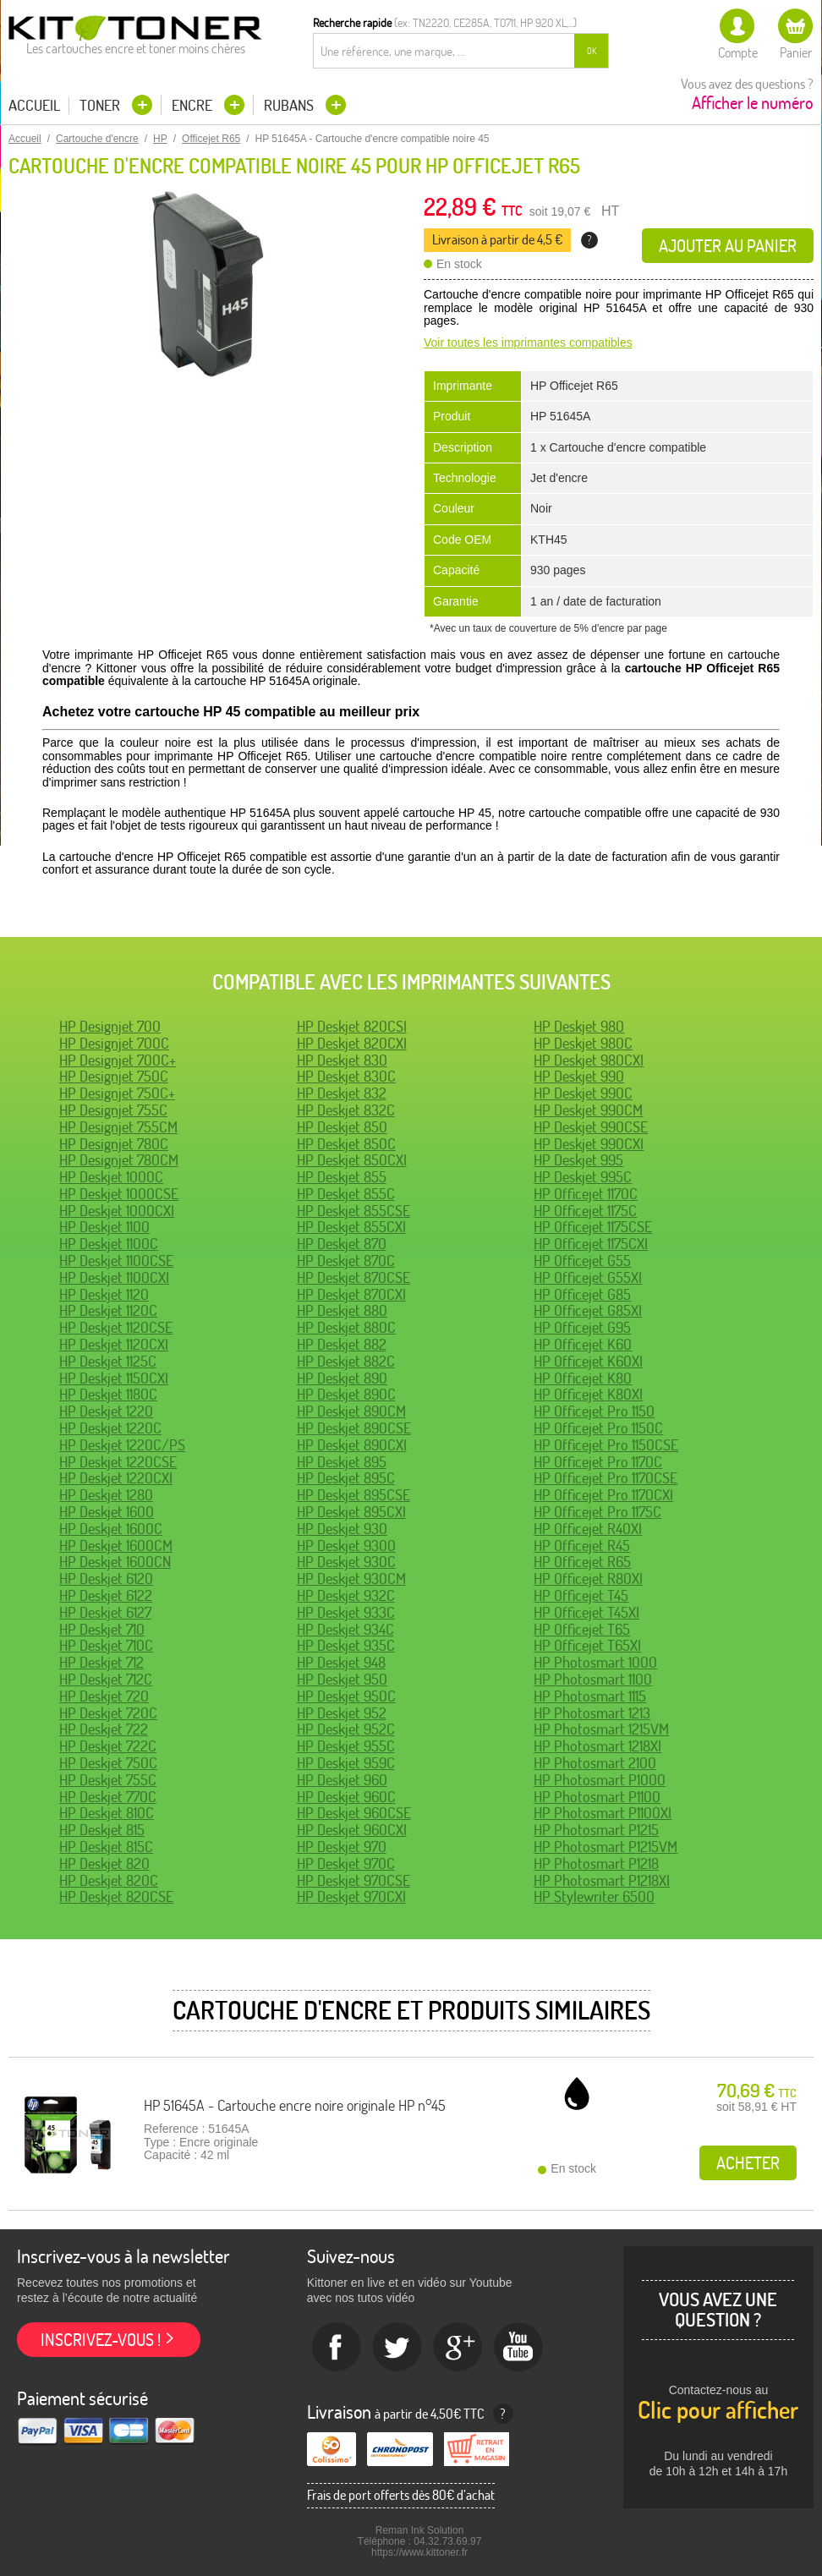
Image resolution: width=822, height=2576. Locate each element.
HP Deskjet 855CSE (353, 1210)
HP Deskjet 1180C (108, 1394)
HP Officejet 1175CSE (593, 1226)
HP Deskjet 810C (106, 1812)
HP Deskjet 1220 (106, 1411)
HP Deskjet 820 (104, 1863)
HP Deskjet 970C (346, 1863)
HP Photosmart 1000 (595, 1662)
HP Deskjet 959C (346, 1763)
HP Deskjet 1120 (104, 1294)
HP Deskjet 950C (346, 1696)
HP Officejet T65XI (587, 1645)
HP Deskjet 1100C (108, 1243)
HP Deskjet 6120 (106, 1578)
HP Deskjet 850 (342, 1127)
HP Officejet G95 (582, 1327)
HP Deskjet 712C (105, 1679)
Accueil (34, 105)
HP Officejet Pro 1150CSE (606, 1445)
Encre (194, 105)
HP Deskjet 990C (583, 1093)
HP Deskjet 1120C (108, 1310)
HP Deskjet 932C (346, 1595)
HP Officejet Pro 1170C (598, 1462)
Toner (101, 105)
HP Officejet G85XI (588, 1310)
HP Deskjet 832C (346, 1110)
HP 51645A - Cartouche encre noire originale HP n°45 (295, 2105)
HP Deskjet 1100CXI (114, 1277)
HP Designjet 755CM (118, 1127)
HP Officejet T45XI (586, 1612)
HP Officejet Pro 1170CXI (603, 1494)
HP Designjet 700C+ (117, 1060)
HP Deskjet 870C (346, 1260)
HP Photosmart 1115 (590, 1696)
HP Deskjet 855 (341, 1177)
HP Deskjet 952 (341, 1713)
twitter (397, 2347)
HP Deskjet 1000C (111, 1177)
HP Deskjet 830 (342, 1060)
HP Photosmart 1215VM (601, 1729)
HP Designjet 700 (110, 1026)
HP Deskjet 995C (583, 1177)
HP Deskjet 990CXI (589, 1144)
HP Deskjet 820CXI (352, 1043)
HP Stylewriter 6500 (594, 1896)
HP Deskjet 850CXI (352, 1160)
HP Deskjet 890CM (351, 1411)
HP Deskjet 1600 (106, 1511)
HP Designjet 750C (113, 1076)
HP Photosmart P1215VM (605, 1846)
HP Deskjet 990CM (588, 1110)
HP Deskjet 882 (341, 1344)
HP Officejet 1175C (585, 1210)
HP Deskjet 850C (346, 1144)
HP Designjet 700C (114, 1043)
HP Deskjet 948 (341, 1662)
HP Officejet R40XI (588, 1528)
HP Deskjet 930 (342, 1528)
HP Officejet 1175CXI (591, 1243)
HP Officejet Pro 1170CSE (605, 1478)
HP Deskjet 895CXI (351, 1511)
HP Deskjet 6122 (105, 1595)
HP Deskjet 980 (579, 1026)
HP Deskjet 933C (346, 1612)
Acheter (748, 2162)
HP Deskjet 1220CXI (116, 1478)
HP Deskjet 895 (341, 1462)
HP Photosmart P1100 (597, 1796)
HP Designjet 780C (113, 1144)
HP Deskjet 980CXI (589, 1060)
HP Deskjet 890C (346, 1394)
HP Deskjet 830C (346, 1076)
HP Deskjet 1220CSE (118, 1462)
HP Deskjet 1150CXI (113, 1378)
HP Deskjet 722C (107, 1746)
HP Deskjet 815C (106, 1846)
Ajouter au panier (728, 245)
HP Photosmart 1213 (592, 1713)
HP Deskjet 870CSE (353, 1277)
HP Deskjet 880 (342, 1310)
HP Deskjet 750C (108, 1763)
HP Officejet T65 (582, 1629)
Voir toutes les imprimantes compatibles (528, 342)
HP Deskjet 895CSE (353, 1494)
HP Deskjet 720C (108, 1713)
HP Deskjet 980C (583, 1043)
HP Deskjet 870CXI (351, 1294)
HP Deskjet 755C (107, 1779)
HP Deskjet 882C (346, 1361)
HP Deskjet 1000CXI (116, 1210)
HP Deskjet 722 (103, 1729)
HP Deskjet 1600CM (116, 1545)
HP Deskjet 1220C (110, 1428)
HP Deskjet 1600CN (115, 1561)
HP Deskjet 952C (346, 1729)
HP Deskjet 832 (341, 1093)
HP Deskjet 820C (108, 1880)
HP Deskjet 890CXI (352, 1445)
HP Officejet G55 (582, 1260)
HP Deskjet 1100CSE (116, 1260)
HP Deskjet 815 (102, 1829)
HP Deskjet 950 (342, 1679)
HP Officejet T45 (581, 1595)
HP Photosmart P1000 (600, 1779)
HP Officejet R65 (582, 1561)
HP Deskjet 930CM (351, 1578)
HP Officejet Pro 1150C (598, 1428)
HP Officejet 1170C (586, 1193)
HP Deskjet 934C (345, 1629)
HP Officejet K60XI (588, 1361)
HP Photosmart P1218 (596, 1863)
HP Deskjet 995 (578, 1160)
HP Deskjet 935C (346, 1645)
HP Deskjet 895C (346, 1478)
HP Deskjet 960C (346, 1796)
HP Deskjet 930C (346, 1561)
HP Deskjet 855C (346, 1193)
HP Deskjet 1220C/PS (122, 1445)
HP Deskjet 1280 (106, 1494)
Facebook (336, 2347)
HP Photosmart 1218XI (597, 1746)
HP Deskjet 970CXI (351, 1896)
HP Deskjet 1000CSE (118, 1193)
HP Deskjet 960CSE (354, 1812)
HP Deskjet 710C (106, 1645)
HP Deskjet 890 (342, 1378)
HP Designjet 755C (113, 1110)
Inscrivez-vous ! (101, 2339)
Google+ (458, 2347)
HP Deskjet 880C (346, 1327)
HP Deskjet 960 (342, 1779)
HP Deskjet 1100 (104, 1226)
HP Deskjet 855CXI (351, 1226)
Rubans (290, 105)
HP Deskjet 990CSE (591, 1127)
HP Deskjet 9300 (346, 1545)
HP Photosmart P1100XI (602, 1812)
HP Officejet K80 (583, 1378)
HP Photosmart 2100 (595, 1763)
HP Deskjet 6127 (105, 1612)
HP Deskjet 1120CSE (116, 1327)
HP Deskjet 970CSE (353, 1880)
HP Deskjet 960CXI (352, 1829)
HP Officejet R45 (582, 1545)
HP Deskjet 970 (341, 1846)
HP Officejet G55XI (588, 1277)
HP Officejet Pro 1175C (597, 1511)
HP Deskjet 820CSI (352, 1026)
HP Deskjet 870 (341, 1243)
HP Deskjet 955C (346, 1746)
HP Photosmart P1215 (596, 1829)
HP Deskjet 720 (104, 1696)
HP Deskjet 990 (579, 1076)
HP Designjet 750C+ (117, 1093)
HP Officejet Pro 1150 (594, 1411)
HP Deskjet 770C (107, 1796)
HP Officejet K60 (583, 1344)
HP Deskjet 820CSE (116, 1896)
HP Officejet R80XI (588, 1578)
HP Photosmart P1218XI (602, 1880)
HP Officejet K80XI (588, 1394)
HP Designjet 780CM (118, 1160)
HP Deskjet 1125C (107, 1361)
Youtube (519, 2347)
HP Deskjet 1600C (110, 1528)
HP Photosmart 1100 (593, 1679)
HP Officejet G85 (582, 1294)
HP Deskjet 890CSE (354, 1428)
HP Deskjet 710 (102, 1629)
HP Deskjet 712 (101, 1662)
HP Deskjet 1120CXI (113, 1344)
